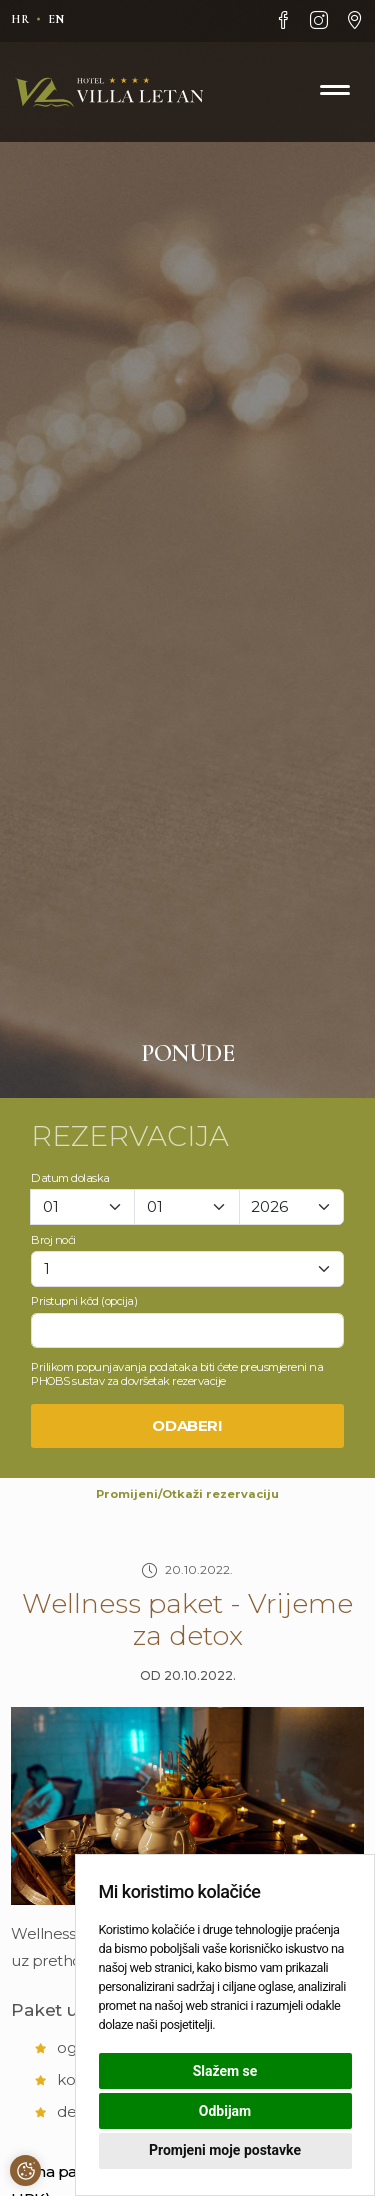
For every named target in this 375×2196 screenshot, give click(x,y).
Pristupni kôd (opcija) (84, 1301)
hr (20, 19)
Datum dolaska (70, 1178)
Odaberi (187, 1425)
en (56, 19)
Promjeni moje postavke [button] (225, 2150)
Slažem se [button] (225, 2071)
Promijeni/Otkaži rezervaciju (187, 1494)
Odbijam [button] (225, 2111)
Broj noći (53, 1240)
